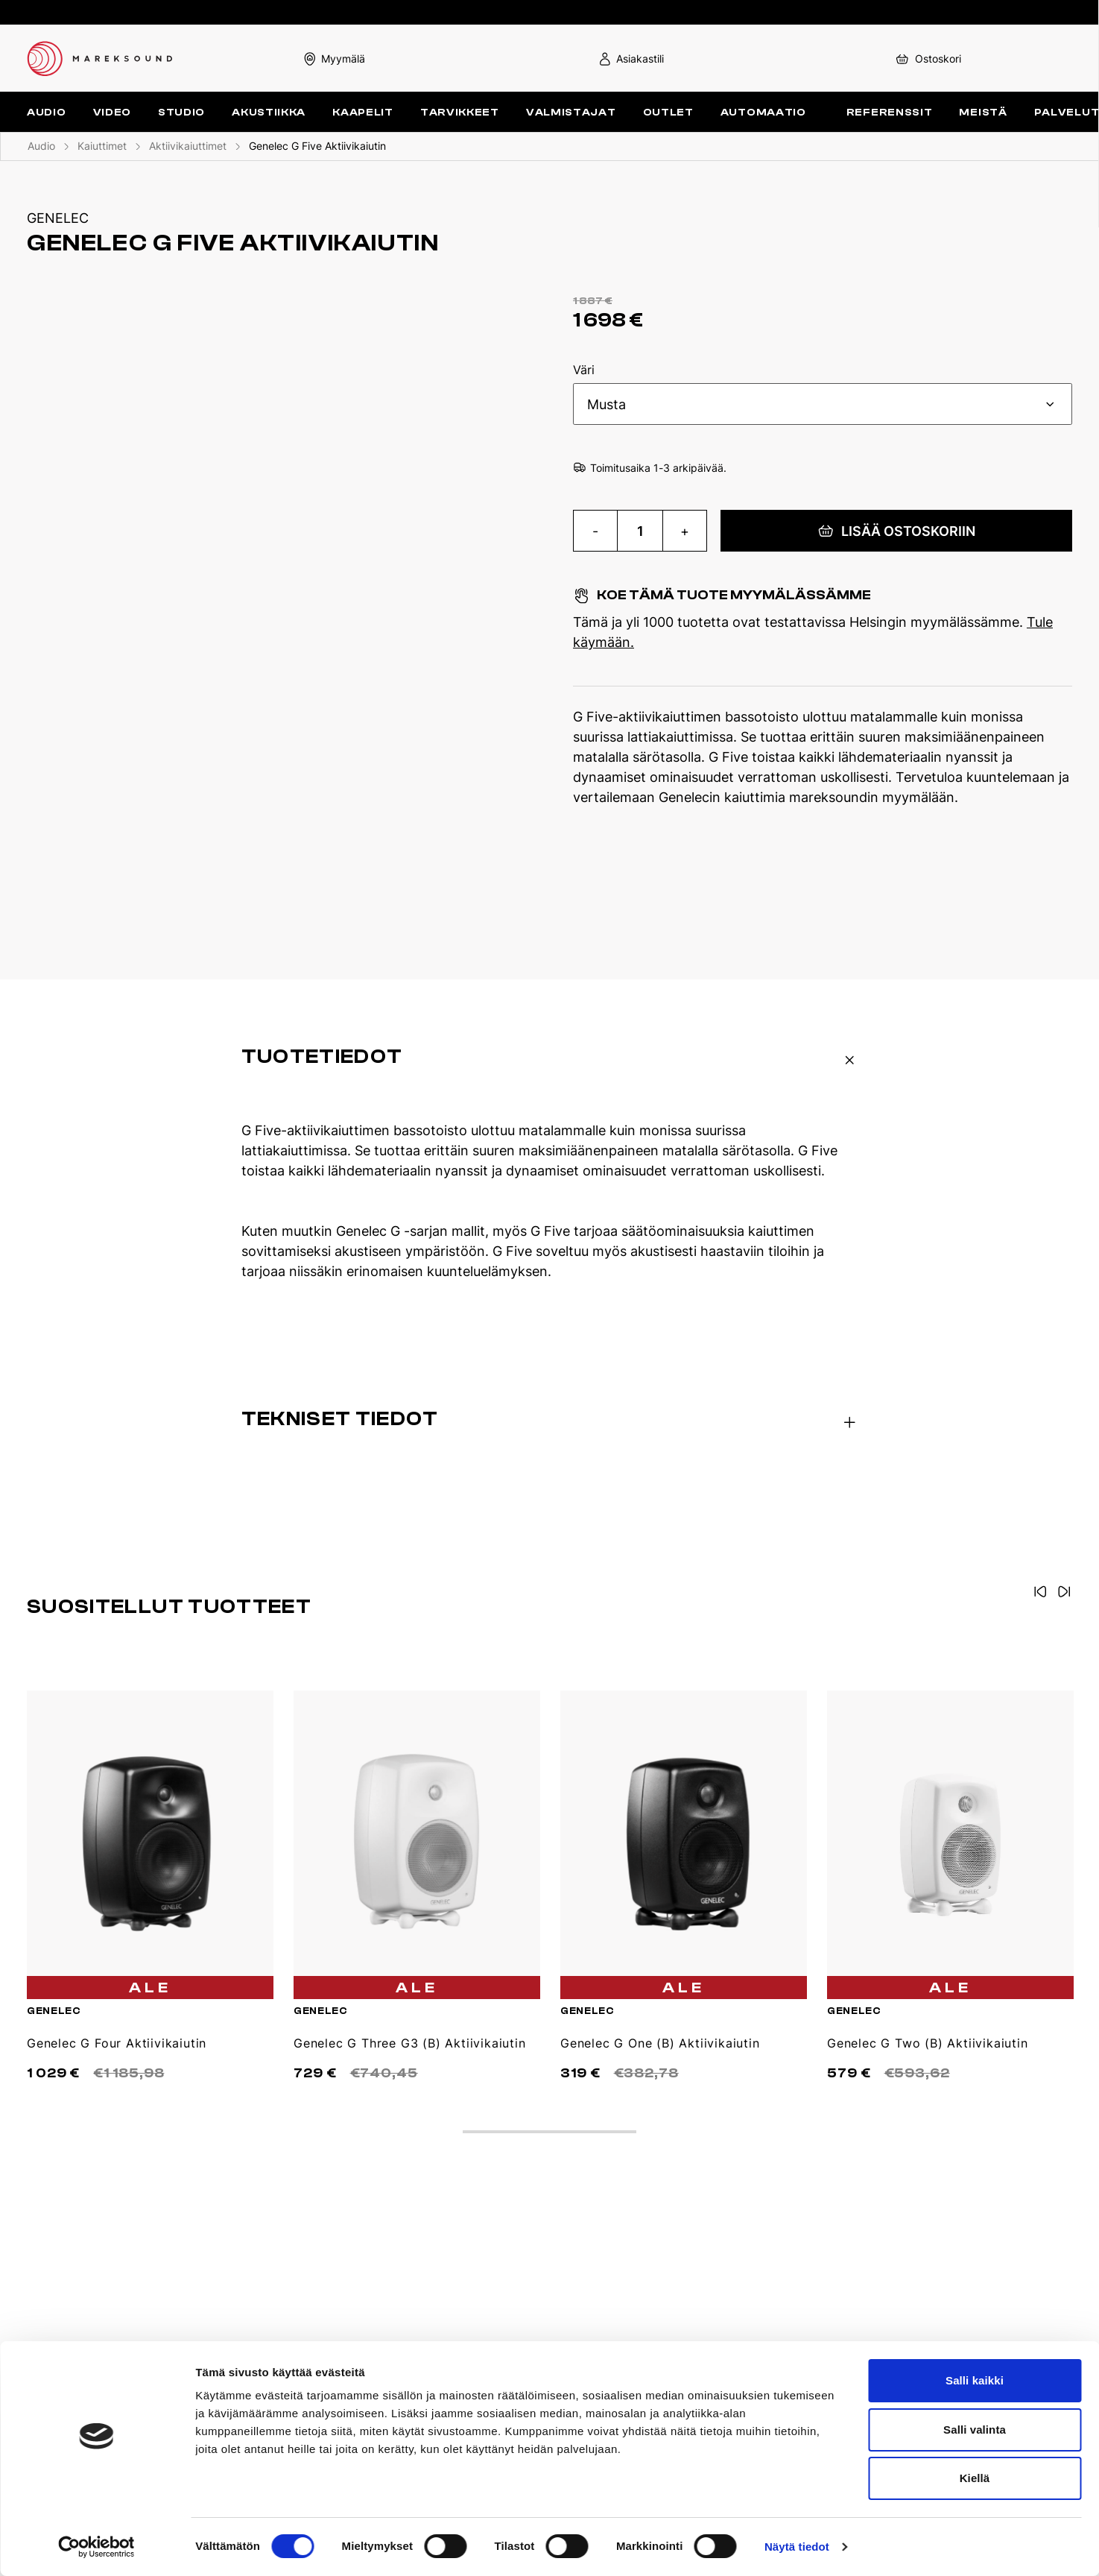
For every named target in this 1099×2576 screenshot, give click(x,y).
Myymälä (334, 58)
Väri (584, 370)
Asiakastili (631, 58)
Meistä (983, 112)
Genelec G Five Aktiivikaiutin (317, 145)
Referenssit (889, 112)
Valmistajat (571, 112)
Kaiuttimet (102, 145)
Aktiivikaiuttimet (188, 145)
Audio (41, 145)
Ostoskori (927, 58)
